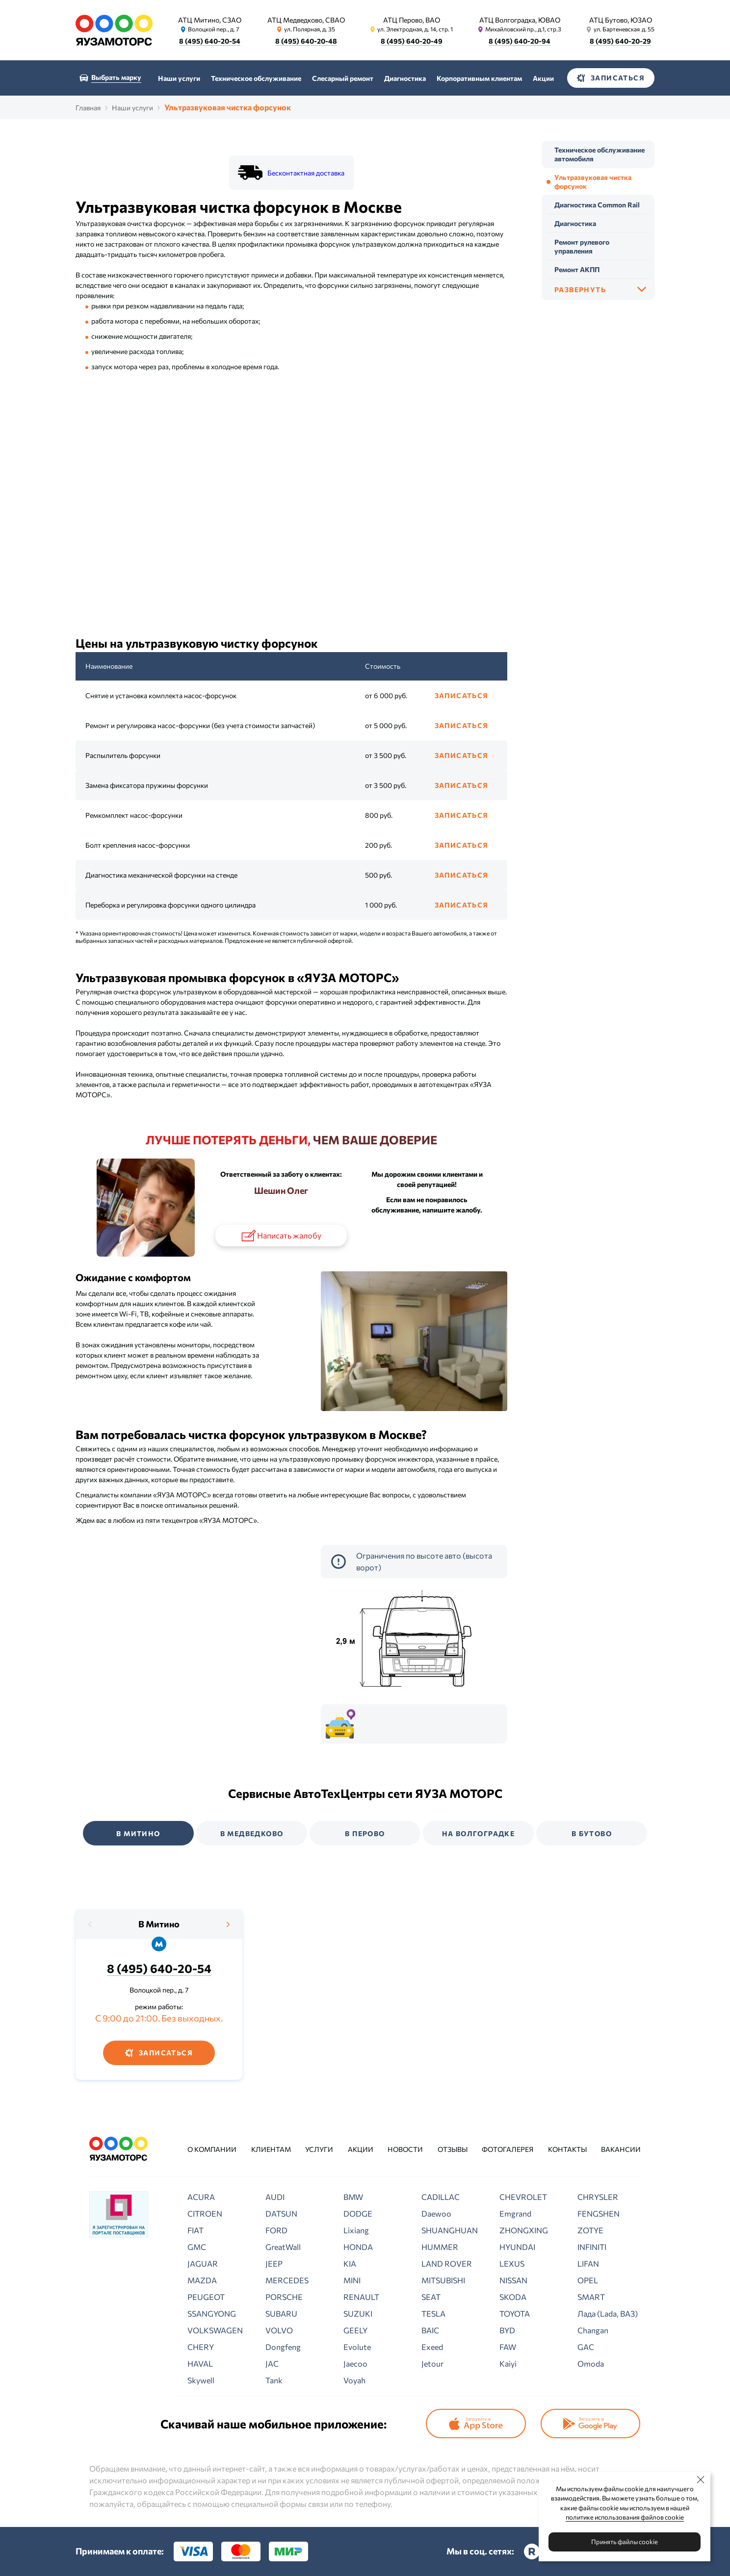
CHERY (200, 2346)
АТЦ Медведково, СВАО (306, 20)
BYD (507, 2330)
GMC (196, 2246)
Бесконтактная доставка (305, 173)
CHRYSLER (597, 2196)
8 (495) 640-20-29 (621, 41)
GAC (585, 2346)
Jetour (432, 2363)
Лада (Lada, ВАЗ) (607, 2313)
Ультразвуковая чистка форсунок (592, 181)
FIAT (195, 2230)
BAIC (430, 2330)
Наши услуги (179, 78)
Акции (543, 78)
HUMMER (439, 2246)
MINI (352, 2280)
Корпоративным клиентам (479, 78)
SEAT (431, 2296)
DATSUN (281, 2213)
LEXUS (511, 2263)
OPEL (587, 2280)
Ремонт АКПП (577, 269)
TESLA (433, 2313)
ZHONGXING (523, 2230)
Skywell (200, 2380)
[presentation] (90, 1924)
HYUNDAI (517, 2246)
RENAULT (361, 2296)
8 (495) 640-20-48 (306, 41)
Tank (274, 2380)
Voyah (354, 2380)
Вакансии (621, 2149)
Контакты (567, 2149)
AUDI (275, 2196)
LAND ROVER (446, 2263)
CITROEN (204, 2213)
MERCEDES (287, 2280)
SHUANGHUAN (449, 2230)
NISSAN (513, 2280)
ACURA (201, 2196)
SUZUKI (357, 2313)
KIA (349, 2263)
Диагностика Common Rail (597, 205)
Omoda (590, 2363)
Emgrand (515, 2213)
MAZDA (202, 2280)
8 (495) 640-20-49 (412, 41)
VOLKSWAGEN (215, 2330)
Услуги (319, 2149)
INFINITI (591, 2246)
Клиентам (271, 2149)
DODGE (357, 2213)
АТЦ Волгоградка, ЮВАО (519, 20)
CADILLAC (440, 2196)
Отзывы (453, 2149)
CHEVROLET (523, 2196)
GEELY (355, 2330)
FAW (507, 2346)
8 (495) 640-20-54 (210, 41)
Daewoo (436, 2213)
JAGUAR (202, 2263)
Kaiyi (508, 2363)
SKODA (512, 2296)
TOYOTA (514, 2313)
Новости (405, 2149)
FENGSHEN (598, 2213)
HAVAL (200, 2363)
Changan (592, 2330)
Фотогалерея (507, 2149)
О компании (211, 2149)
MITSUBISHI (443, 2280)
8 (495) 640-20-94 (520, 41)
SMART (591, 2296)
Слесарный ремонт (342, 78)
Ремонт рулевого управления (581, 246)
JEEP (274, 2263)
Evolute (357, 2346)
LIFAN (588, 2263)
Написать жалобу (280, 1235)
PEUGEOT (206, 2296)
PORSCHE (284, 2296)
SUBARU (281, 2313)
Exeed (432, 2346)
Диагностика (405, 78)
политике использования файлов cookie (625, 2517)
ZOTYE (590, 2230)
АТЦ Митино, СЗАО (210, 20)
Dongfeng (283, 2346)
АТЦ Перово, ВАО (411, 20)
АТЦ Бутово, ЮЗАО (620, 20)
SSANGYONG (211, 2313)
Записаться (462, 695)
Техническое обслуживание (256, 78)
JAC (272, 2363)
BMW (353, 2196)
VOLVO (279, 2330)
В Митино (159, 1924)
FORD (276, 2230)
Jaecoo (355, 2363)
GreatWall (283, 2246)
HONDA (358, 2246)
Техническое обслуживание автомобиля (599, 154)
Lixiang (356, 2230)
